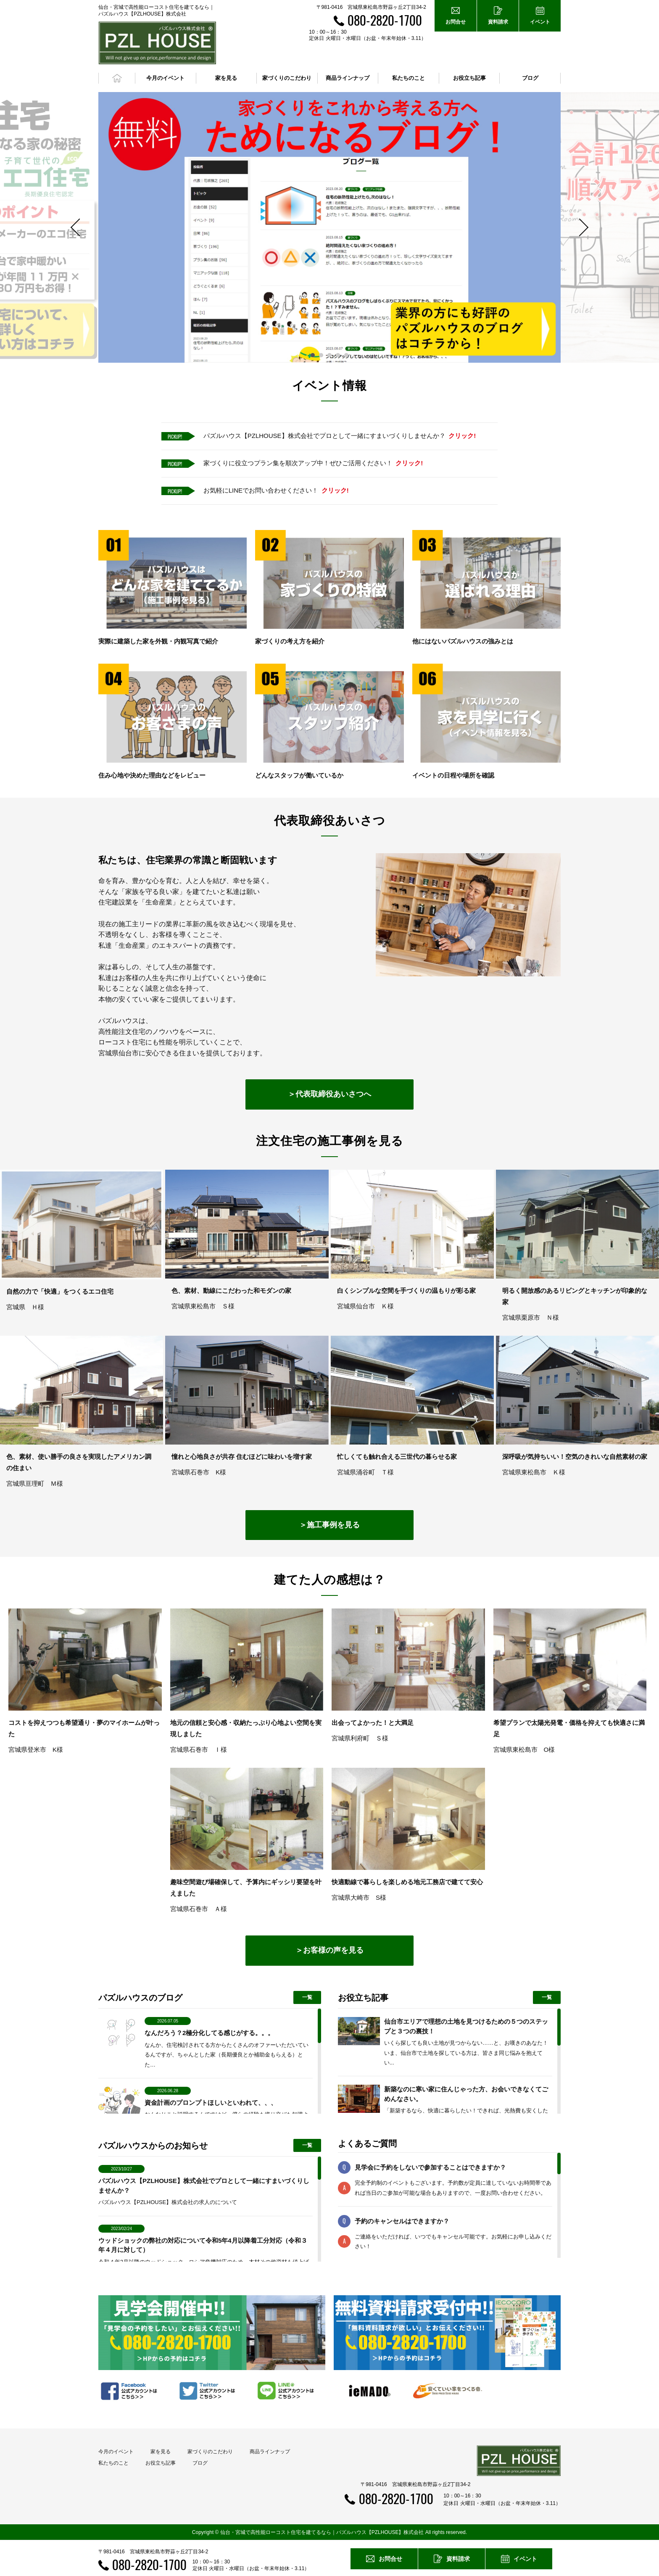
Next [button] (579, 227)
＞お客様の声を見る (329, 1950)
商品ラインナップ (270, 2452)
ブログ (530, 78)
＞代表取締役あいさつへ (329, 1094)
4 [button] (338, 355)
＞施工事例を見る (329, 1524)
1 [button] (313, 355)
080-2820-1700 (385, 20)
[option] (329, 227)
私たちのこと (113, 2463)
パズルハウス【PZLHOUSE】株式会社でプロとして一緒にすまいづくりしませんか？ (339, 435)
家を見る (160, 2452)
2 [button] (321, 355)
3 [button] (329, 355)
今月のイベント (116, 2452)
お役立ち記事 (469, 78)
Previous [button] (79, 227)
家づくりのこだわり (210, 2452)
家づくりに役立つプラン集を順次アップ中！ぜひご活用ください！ (313, 463)
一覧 (307, 1997)
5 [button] (346, 355)
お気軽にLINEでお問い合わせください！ (276, 490)
